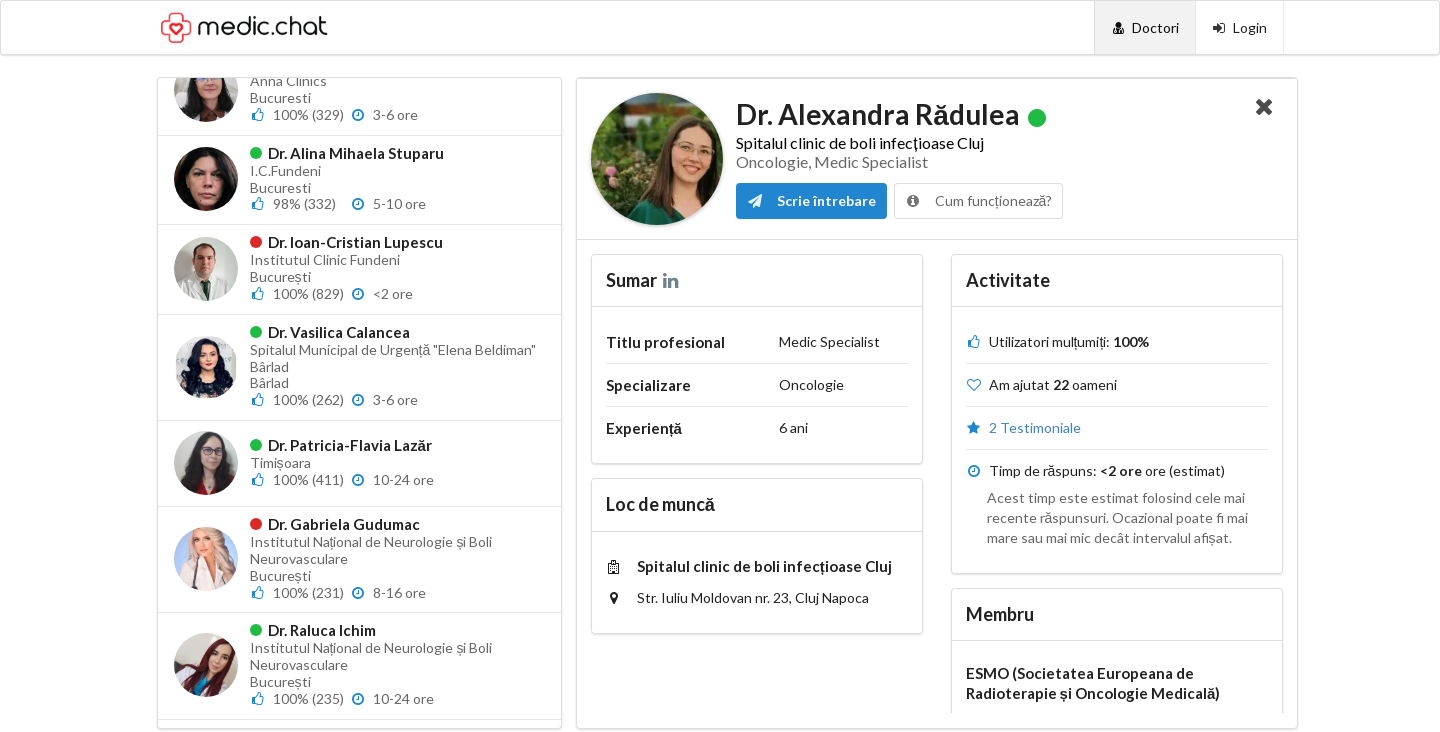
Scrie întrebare (811, 200)
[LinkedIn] (672, 280)
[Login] (1239, 27)
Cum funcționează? (979, 200)
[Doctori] (1144, 27)
